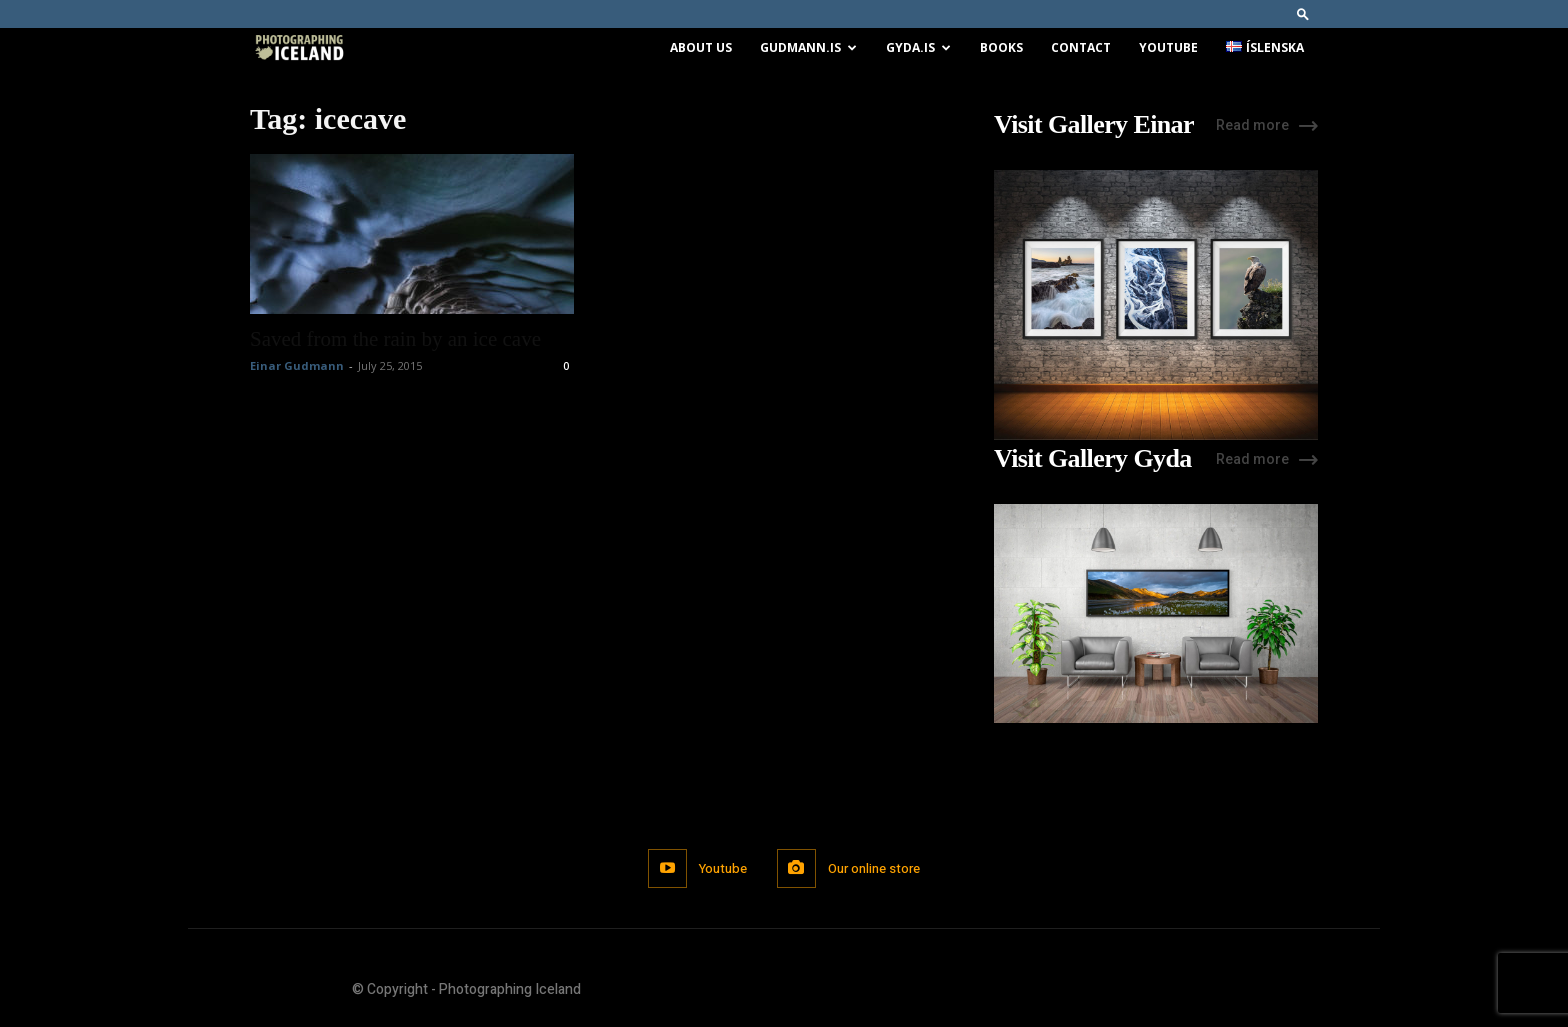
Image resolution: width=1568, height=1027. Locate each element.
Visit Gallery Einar (1094, 125)
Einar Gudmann (297, 365)
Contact (1081, 47)
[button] (1303, 13)
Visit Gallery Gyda (1093, 459)
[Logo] (299, 48)
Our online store (874, 868)
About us (701, 47)
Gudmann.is (808, 47)
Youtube (1168, 47)
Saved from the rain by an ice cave (395, 339)
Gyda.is (918, 47)
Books (1001, 47)
